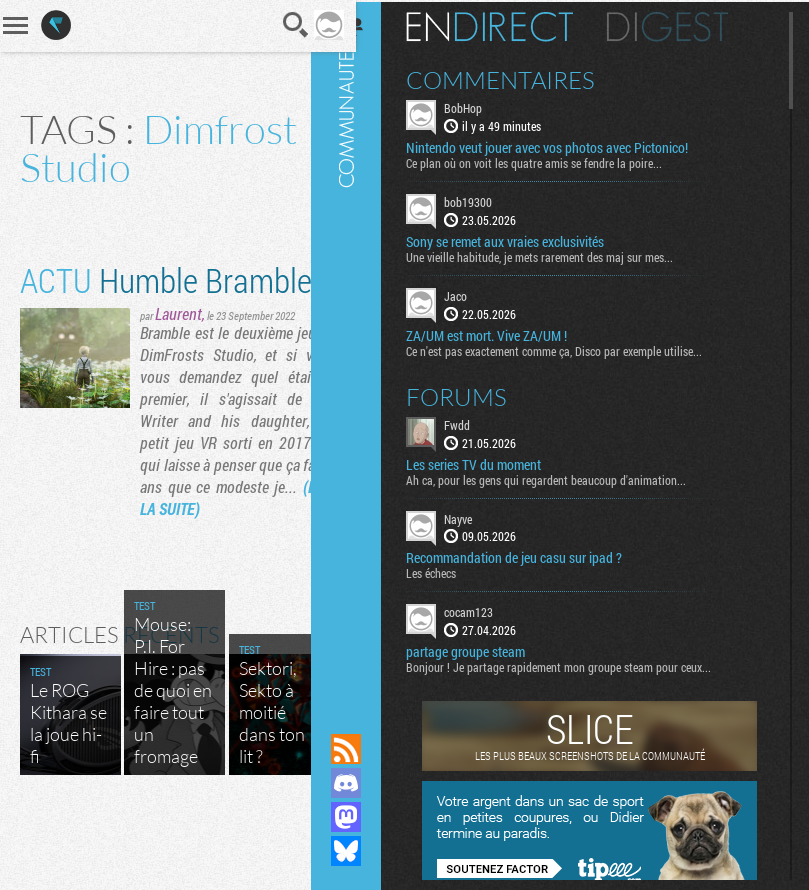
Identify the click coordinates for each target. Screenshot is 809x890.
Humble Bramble (109, 302)
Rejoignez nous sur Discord (364, 783)
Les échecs (449, 571)
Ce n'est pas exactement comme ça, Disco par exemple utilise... (572, 348)
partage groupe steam (483, 650)
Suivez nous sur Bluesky (364, 851)
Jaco (473, 294)
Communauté (364, 347)
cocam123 (486, 610)
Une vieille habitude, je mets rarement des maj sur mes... (557, 255)
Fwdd (475, 422)
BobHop (481, 106)
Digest (685, 25)
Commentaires (518, 78)
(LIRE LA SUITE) (188, 575)
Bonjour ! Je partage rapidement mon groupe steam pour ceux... (576, 665)
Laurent (178, 358)
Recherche (269, 25)
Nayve (476, 516)
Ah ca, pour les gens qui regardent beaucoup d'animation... (564, 477)
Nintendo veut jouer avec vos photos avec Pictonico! (565, 146)
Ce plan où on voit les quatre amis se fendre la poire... (552, 161)
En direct (507, 25)
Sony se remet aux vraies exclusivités (523, 240)
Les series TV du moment (491, 462)
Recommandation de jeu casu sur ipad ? (532, 556)
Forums (474, 394)
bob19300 (486, 200)
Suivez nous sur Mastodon (364, 817)
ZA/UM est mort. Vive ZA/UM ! (504, 333)
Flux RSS (364, 749)
